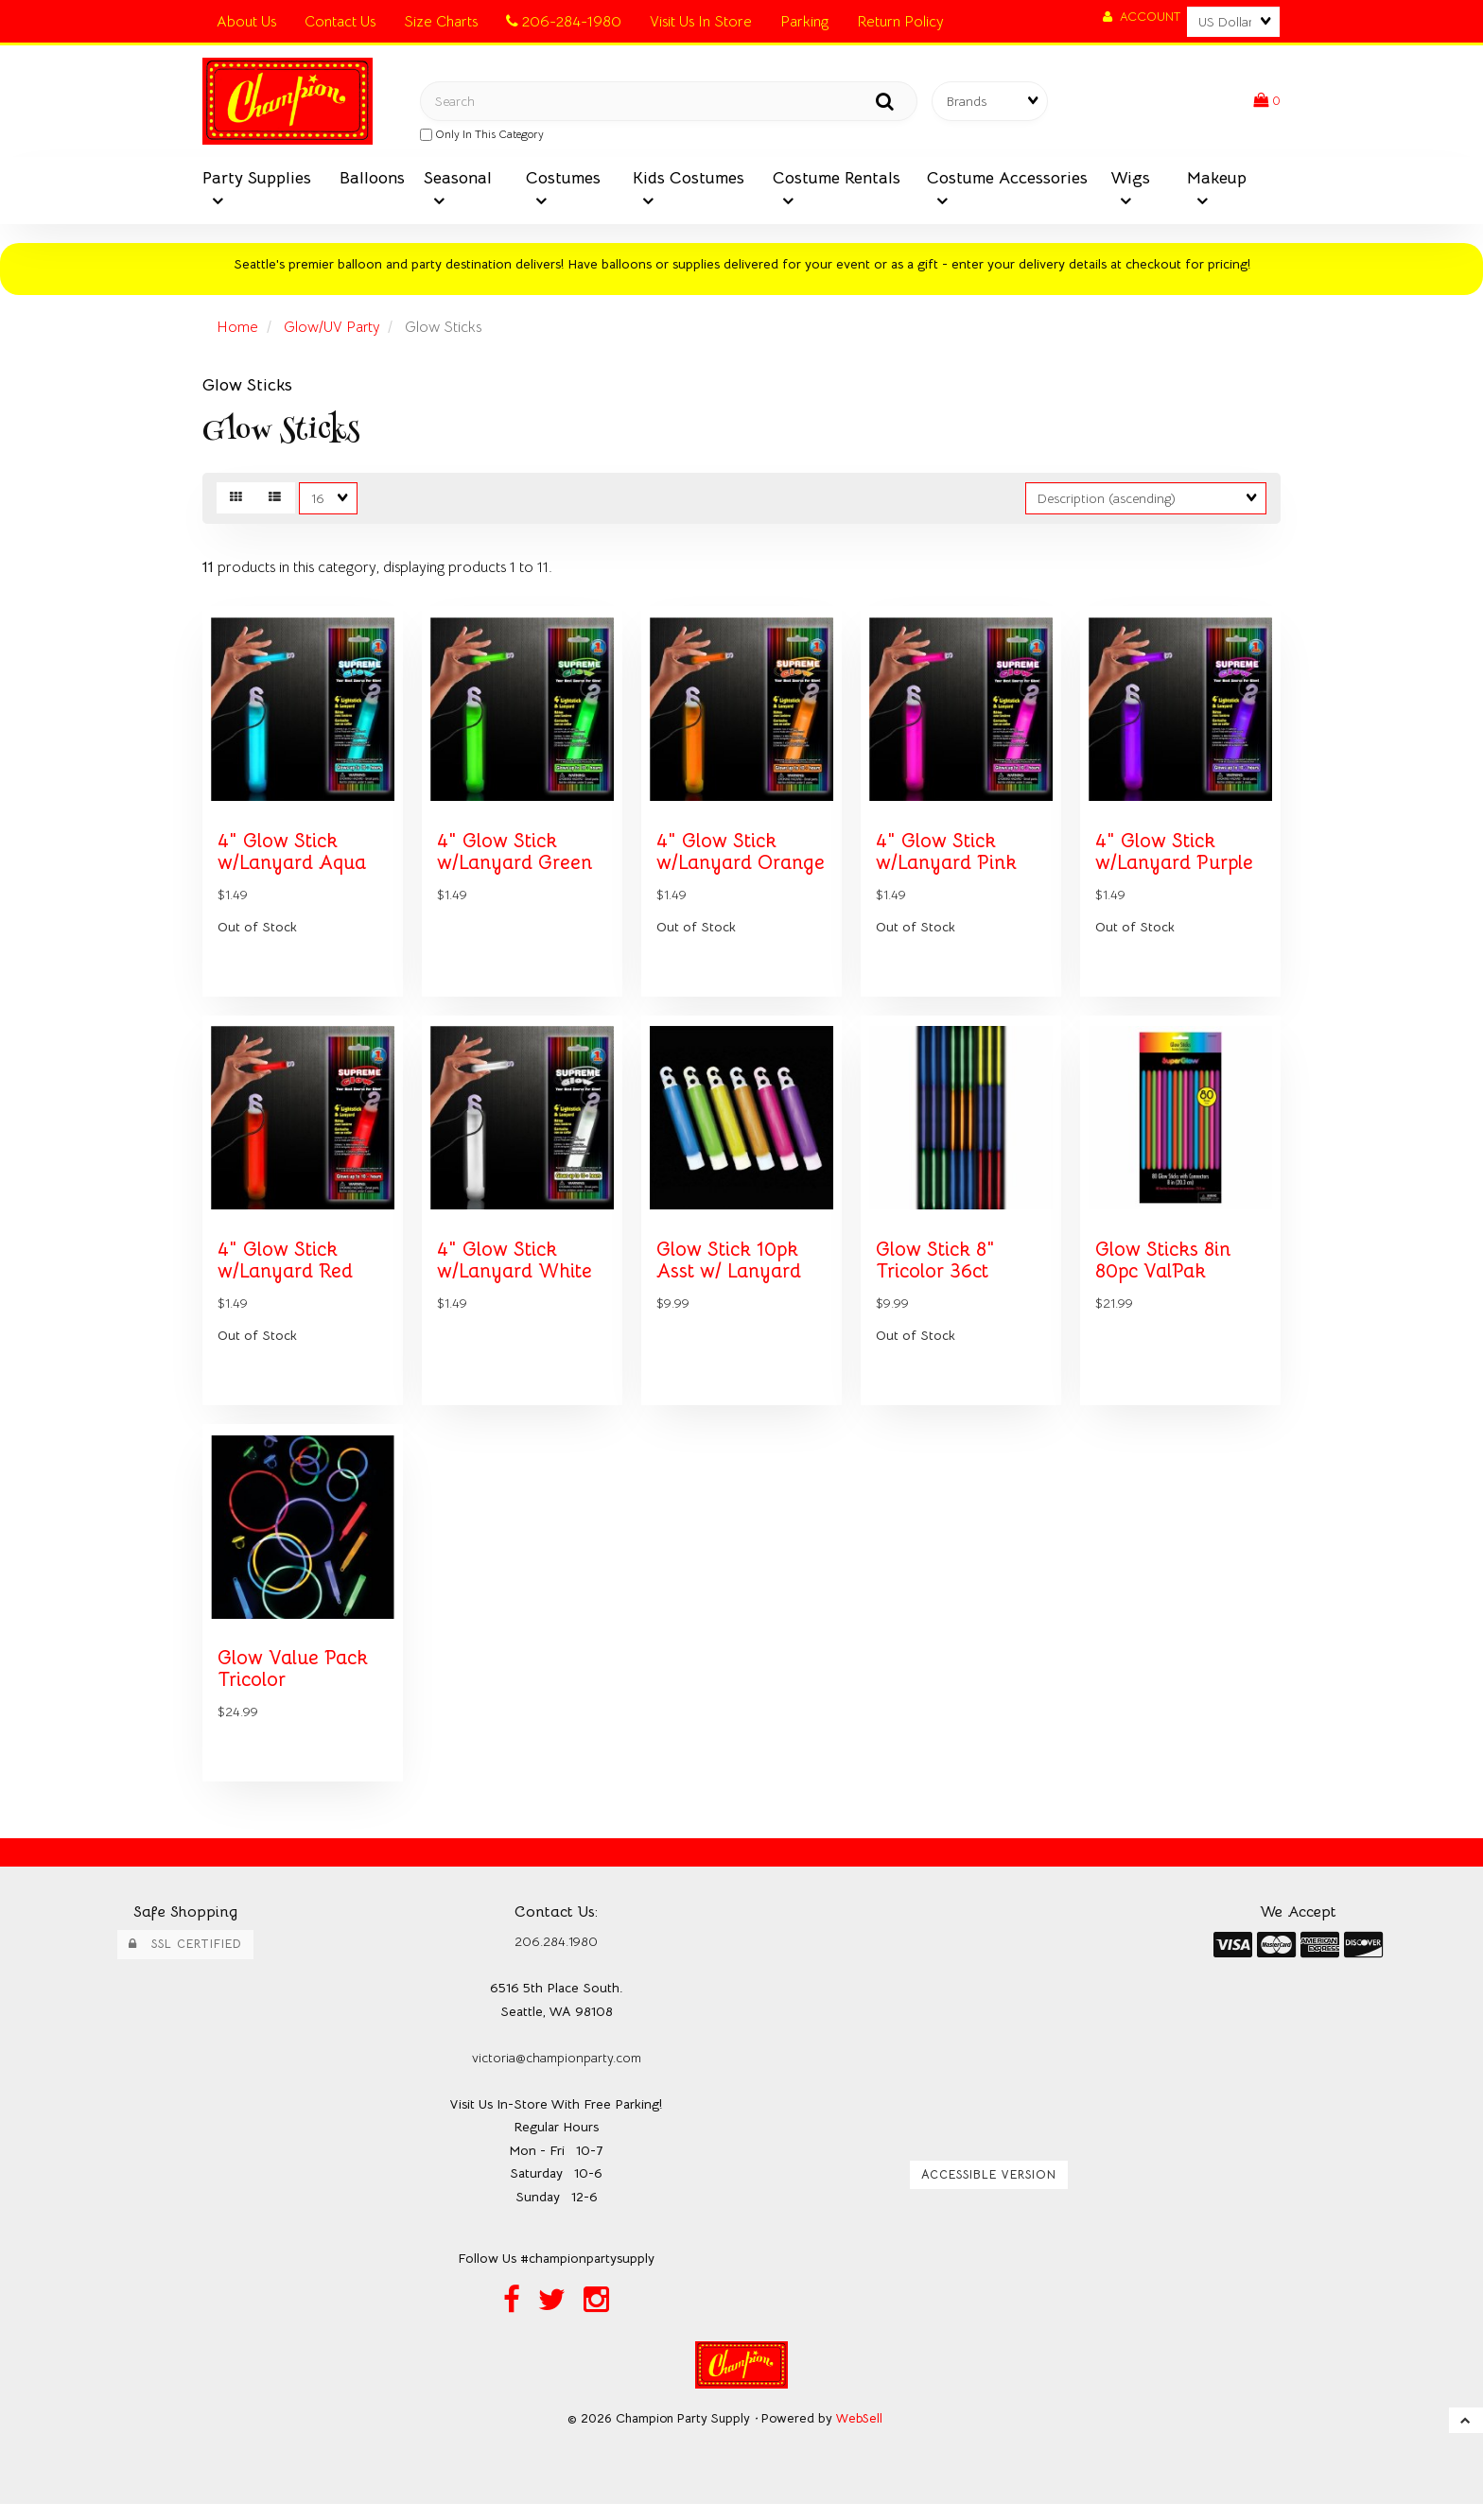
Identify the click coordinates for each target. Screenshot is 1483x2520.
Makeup (1217, 179)
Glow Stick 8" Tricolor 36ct (936, 1270)
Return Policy (900, 21)
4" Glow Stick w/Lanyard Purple (1175, 858)
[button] (1266, 102)
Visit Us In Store (701, 21)
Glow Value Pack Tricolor (294, 1683)
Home (237, 329)
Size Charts (441, 21)
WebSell (859, 2433)
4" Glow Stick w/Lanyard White (516, 1270)
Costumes (563, 179)
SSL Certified (185, 1959)
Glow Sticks (247, 387)
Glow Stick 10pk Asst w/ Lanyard (729, 1270)
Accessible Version (988, 2190)
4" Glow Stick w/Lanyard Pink (947, 858)
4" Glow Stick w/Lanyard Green (515, 858)
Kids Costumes (688, 179)
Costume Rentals (836, 179)
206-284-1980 (563, 21)
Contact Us (340, 21)
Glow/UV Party (332, 329)
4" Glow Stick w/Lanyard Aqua (294, 858)
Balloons (372, 179)
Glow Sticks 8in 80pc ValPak (1164, 1270)
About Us (246, 21)
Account (1141, 17)
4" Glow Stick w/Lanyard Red (286, 1270)
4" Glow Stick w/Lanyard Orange (741, 858)
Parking (804, 21)
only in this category (482, 135)
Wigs (1130, 179)
